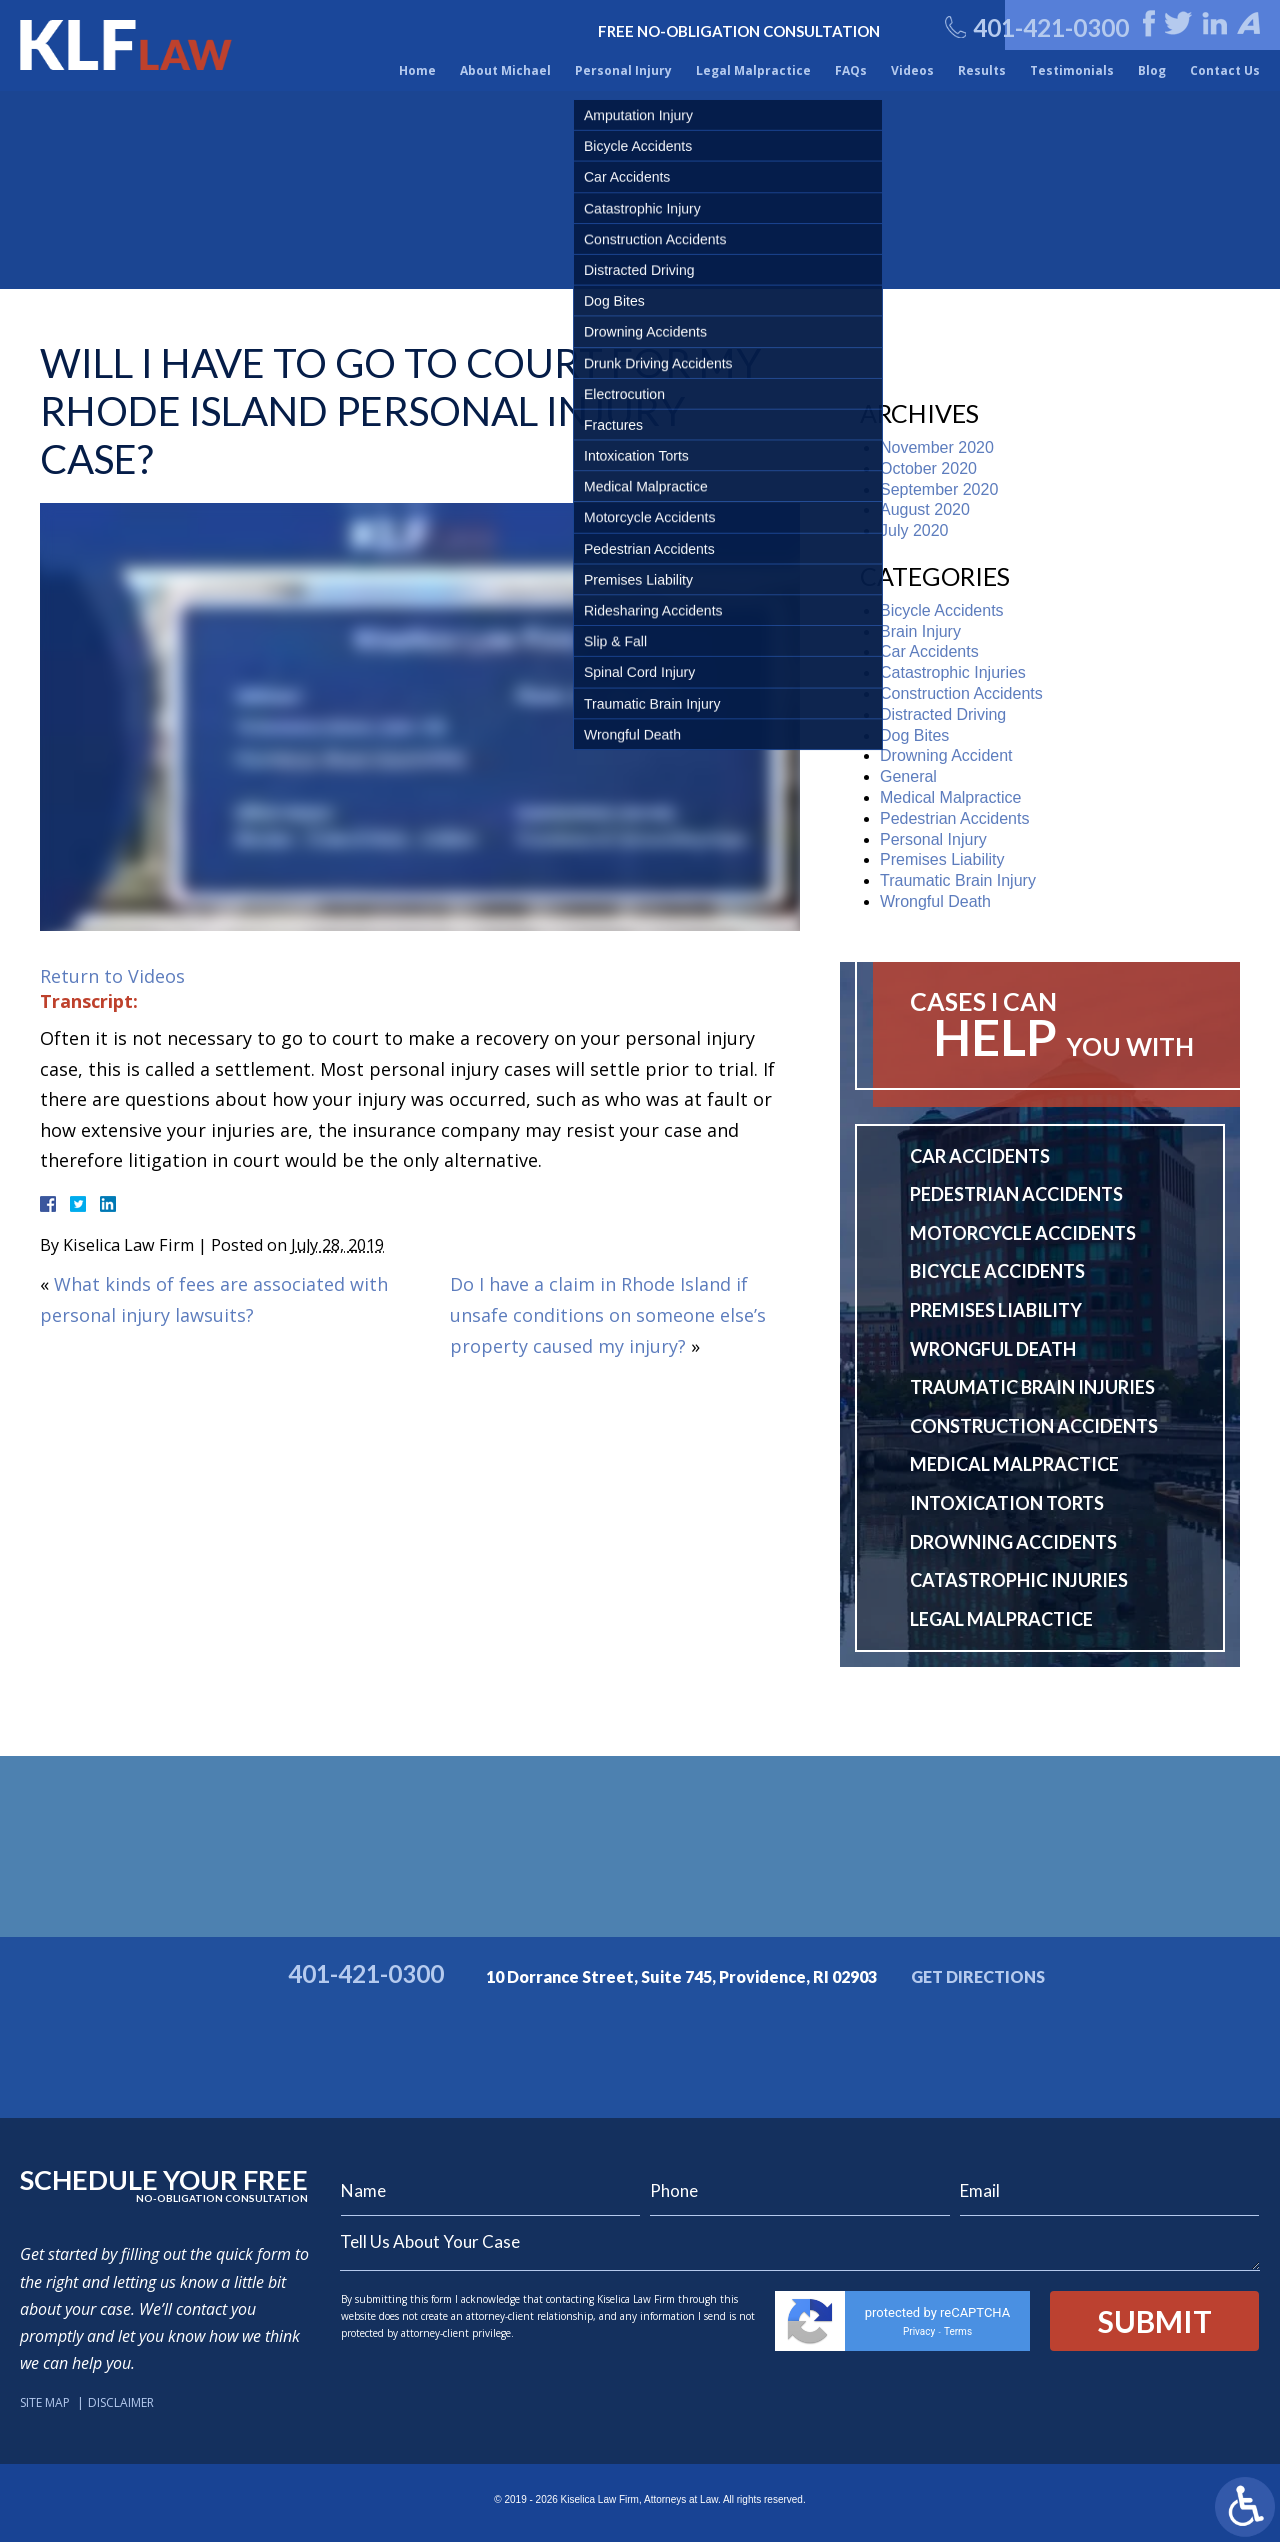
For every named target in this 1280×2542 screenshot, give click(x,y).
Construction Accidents (961, 693)
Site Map (45, 2402)
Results (982, 70)
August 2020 (925, 509)
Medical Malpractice (950, 797)
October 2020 (928, 468)
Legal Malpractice (753, 70)
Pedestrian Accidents (954, 818)
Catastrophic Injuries (953, 672)
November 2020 (937, 447)
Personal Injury (623, 70)
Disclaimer (121, 2402)
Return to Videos (112, 976)
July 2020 (914, 530)
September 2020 (939, 489)
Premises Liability (942, 859)
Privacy (919, 2331)
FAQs (851, 70)
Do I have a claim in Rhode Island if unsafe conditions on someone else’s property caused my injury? (608, 1314)
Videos (912, 70)
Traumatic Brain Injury (958, 880)
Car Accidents (929, 651)
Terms (958, 2331)
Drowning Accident (946, 755)
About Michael (505, 70)
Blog (1152, 70)
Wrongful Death (935, 901)
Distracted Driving (943, 714)
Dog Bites (914, 735)
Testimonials (1072, 70)
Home (417, 70)
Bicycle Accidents (942, 610)
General (908, 776)
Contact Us (1225, 70)
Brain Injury (920, 631)
